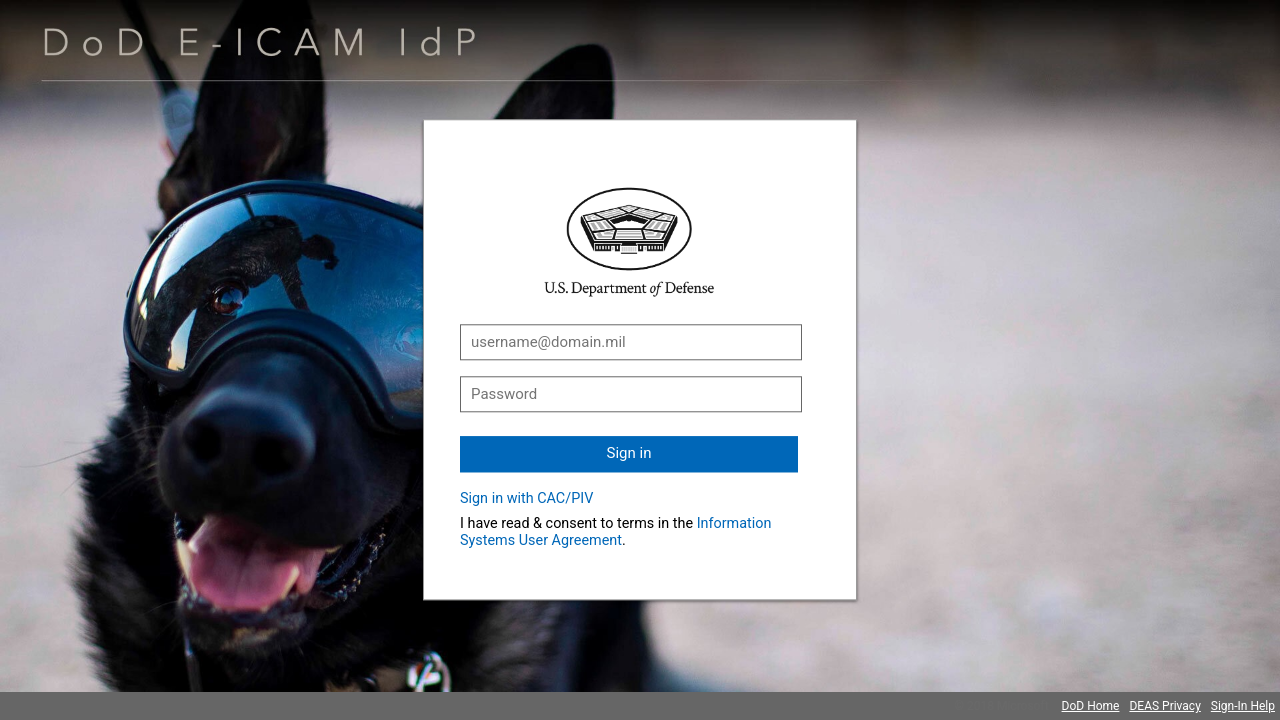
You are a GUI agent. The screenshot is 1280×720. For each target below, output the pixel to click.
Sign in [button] (629, 453)
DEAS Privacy (1164, 706)
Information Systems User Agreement (615, 532)
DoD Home (1091, 706)
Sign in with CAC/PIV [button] (526, 498)
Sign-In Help (1243, 706)
